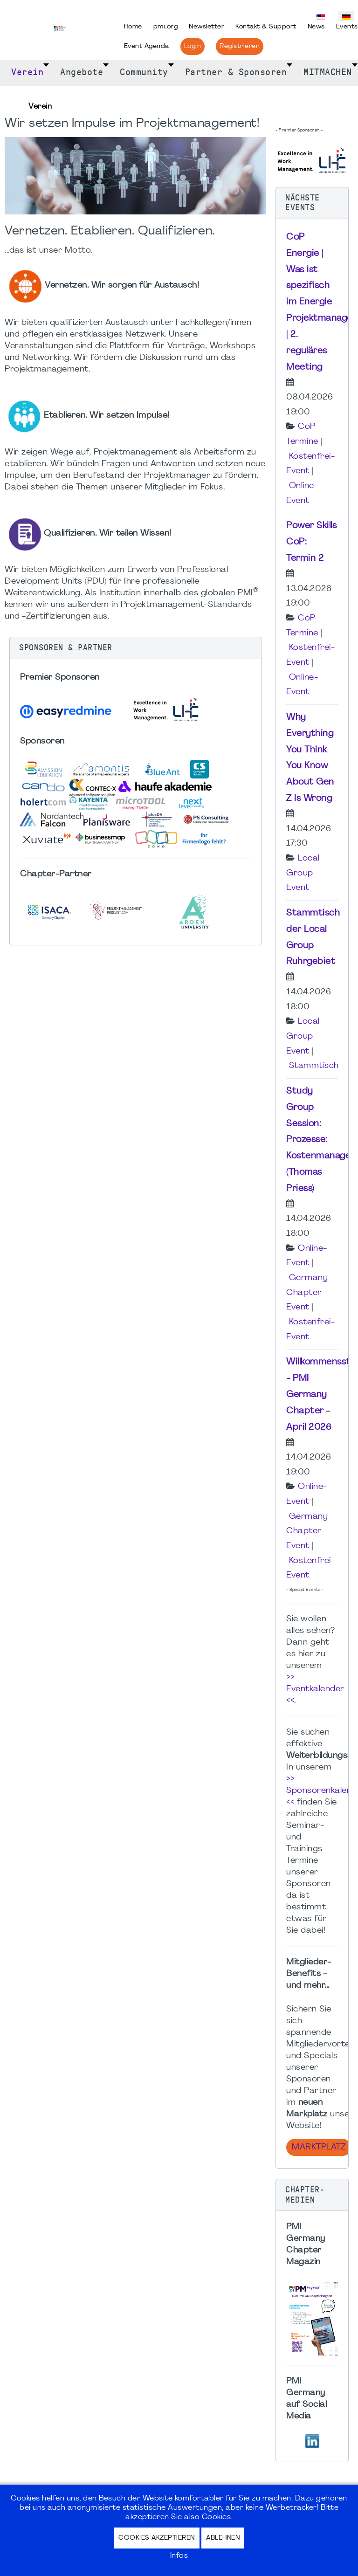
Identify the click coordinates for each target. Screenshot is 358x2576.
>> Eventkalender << (315, 1689)
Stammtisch (314, 1066)
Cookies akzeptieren (156, 2538)
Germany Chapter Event (307, 1292)
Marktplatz (318, 2147)
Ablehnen (223, 2538)
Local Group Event (303, 873)
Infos (179, 2556)
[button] (135, 648)
